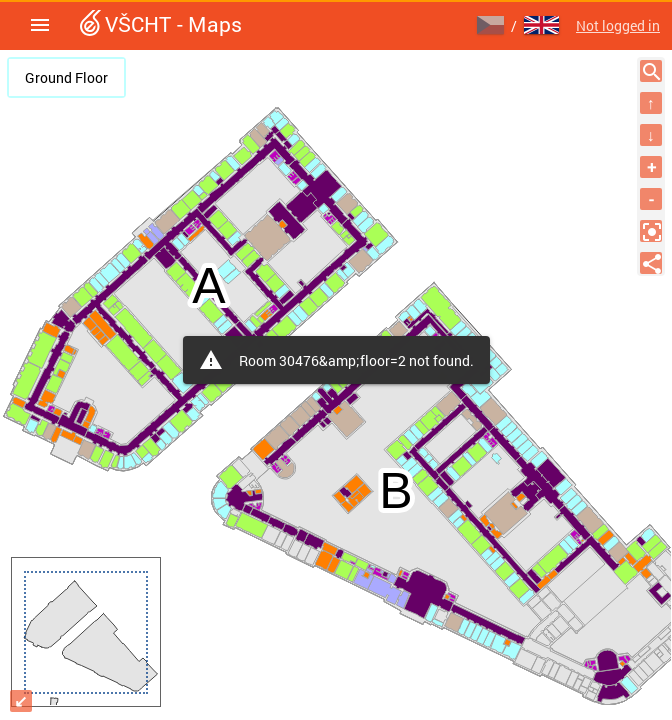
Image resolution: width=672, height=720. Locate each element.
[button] (40, 25)
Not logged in (618, 25)
